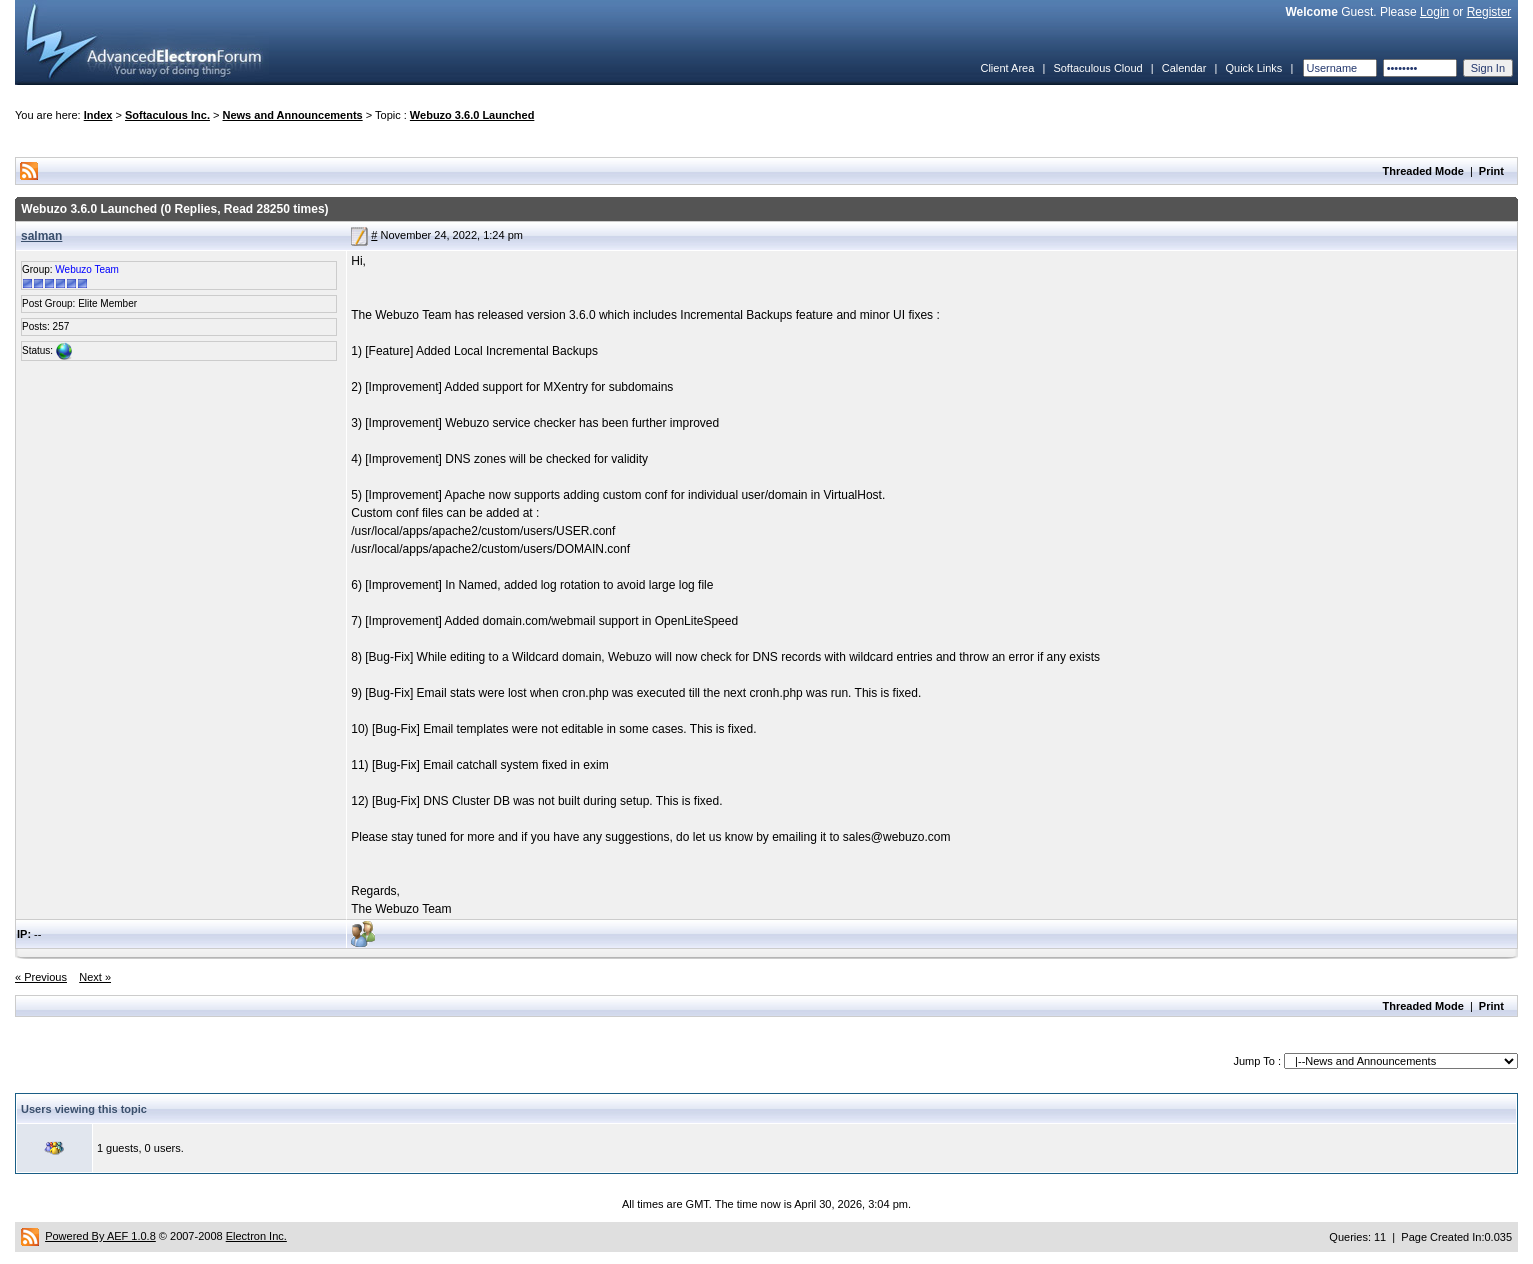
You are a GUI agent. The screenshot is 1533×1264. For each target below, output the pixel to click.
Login (1434, 12)
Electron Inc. (256, 1236)
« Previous (41, 977)
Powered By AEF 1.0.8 (100, 1236)
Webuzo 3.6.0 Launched (472, 115)
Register (1489, 12)
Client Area (1007, 68)
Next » (95, 977)
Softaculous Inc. (167, 115)
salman (41, 236)
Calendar (1184, 68)
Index (98, 115)
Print (1491, 171)
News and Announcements (293, 115)
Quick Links (1253, 68)
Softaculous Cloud (1097, 68)
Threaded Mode (1423, 171)
